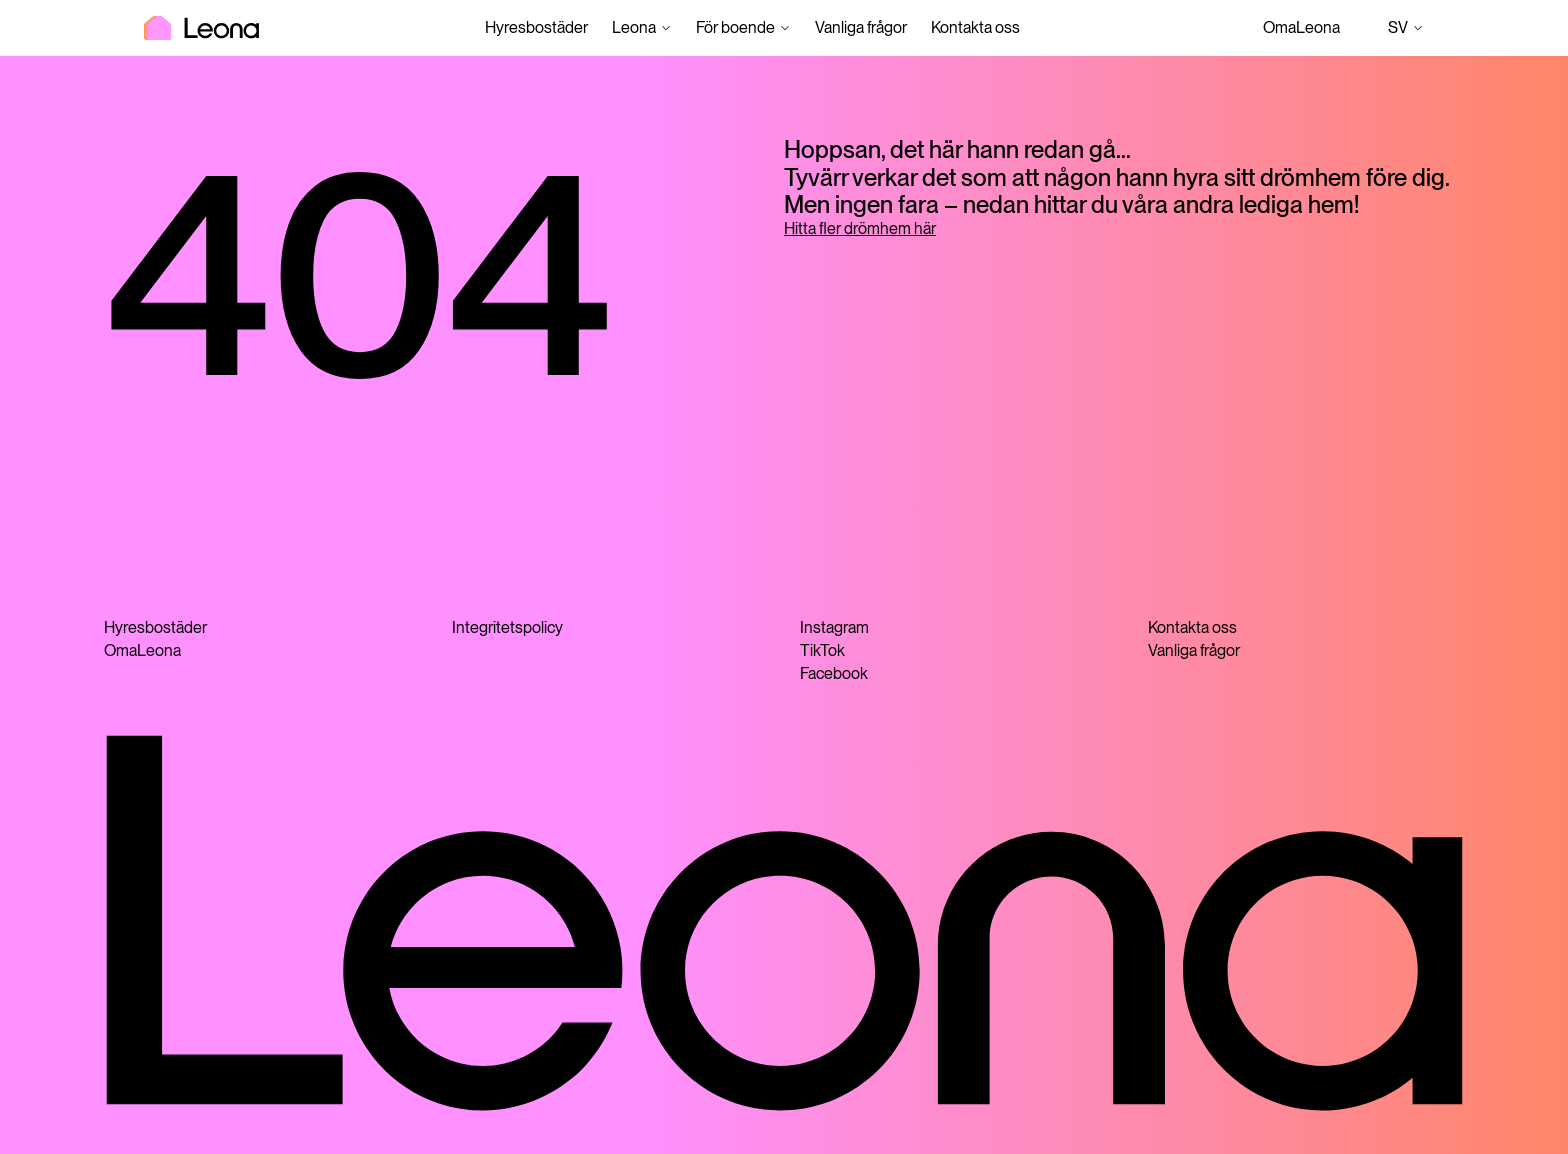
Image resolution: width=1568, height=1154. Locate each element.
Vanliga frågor (861, 27)
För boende (735, 27)
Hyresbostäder (536, 27)
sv (1406, 28)
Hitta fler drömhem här (860, 228)
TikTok (822, 650)
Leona (634, 27)
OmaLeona (1301, 27)
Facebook (834, 673)
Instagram (834, 627)
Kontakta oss (975, 27)
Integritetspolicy (507, 627)
